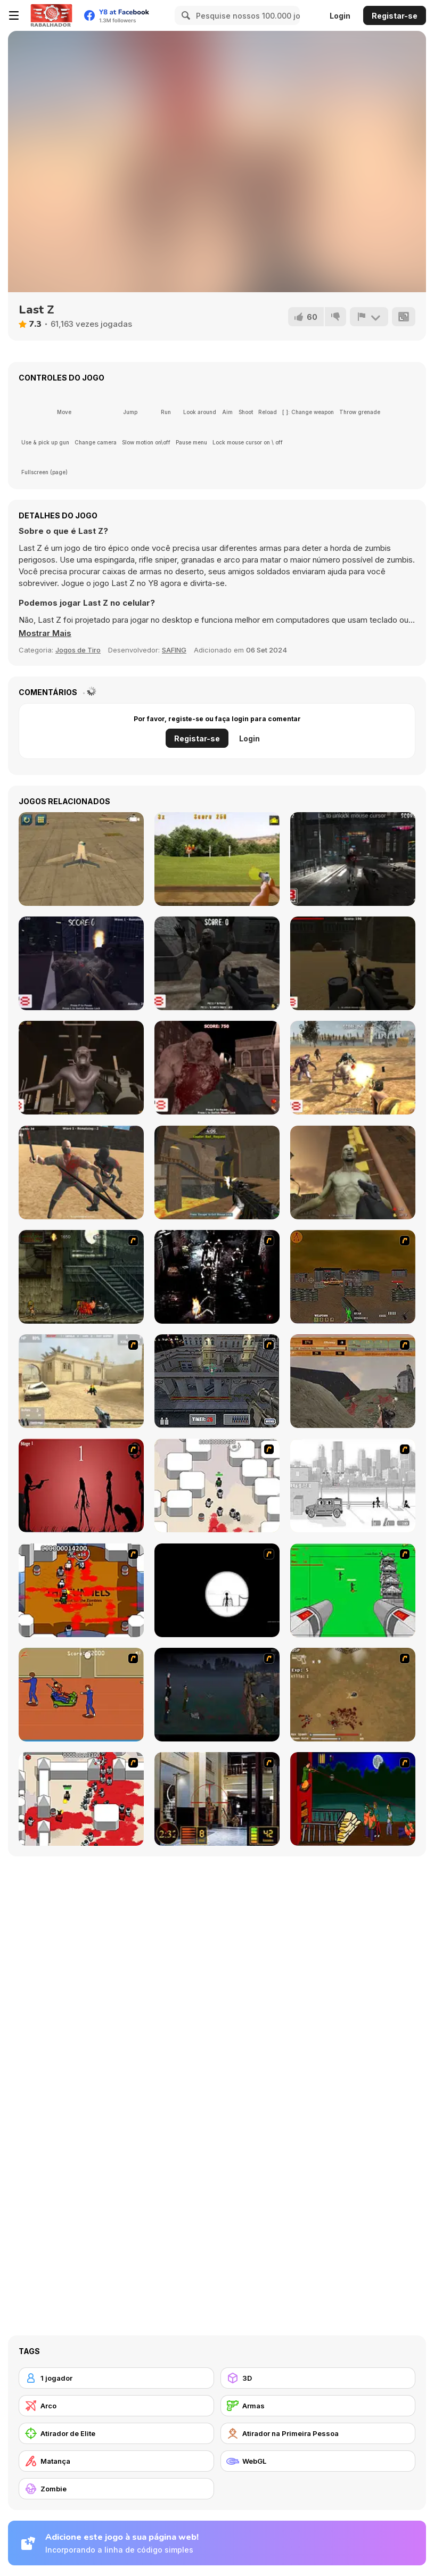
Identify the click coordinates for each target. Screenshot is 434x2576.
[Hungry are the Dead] (352, 1799)
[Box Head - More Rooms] (217, 1485)
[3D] (318, 2378)
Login (340, 15)
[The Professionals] (217, 1381)
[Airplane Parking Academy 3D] (81, 859)
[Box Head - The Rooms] (81, 1590)
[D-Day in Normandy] (352, 1381)
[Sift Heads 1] (352, 1485)
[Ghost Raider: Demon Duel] (217, 1277)
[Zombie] (116, 2488)
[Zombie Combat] (352, 963)
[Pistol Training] (217, 859)
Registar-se (394, 15)
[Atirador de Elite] (116, 2433)
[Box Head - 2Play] (81, 1799)
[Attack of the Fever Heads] (81, 1694)
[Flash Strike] (81, 1381)
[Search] (184, 15)
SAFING (174, 650)
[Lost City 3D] (217, 963)
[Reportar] (369, 316)
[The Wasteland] (352, 1067)
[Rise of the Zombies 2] (352, 859)
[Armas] (318, 2405)
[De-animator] (81, 1485)
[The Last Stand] (217, 1694)
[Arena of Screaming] (217, 1067)
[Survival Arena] (81, 1172)
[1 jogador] (116, 2378)
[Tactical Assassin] (217, 1590)
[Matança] (116, 2461)
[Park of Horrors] (81, 963)
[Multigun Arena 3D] (217, 1172)
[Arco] (116, 2405)
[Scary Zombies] (352, 1172)
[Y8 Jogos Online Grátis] (51, 15)
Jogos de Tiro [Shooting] (78, 650)
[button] (45, 633)
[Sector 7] (81, 1067)
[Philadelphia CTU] (217, 1799)
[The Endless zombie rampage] (352, 1694)
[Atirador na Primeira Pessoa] (318, 2433)
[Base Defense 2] (352, 1590)
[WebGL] (318, 2461)
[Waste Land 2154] (352, 1277)
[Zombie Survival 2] (81, 1277)
